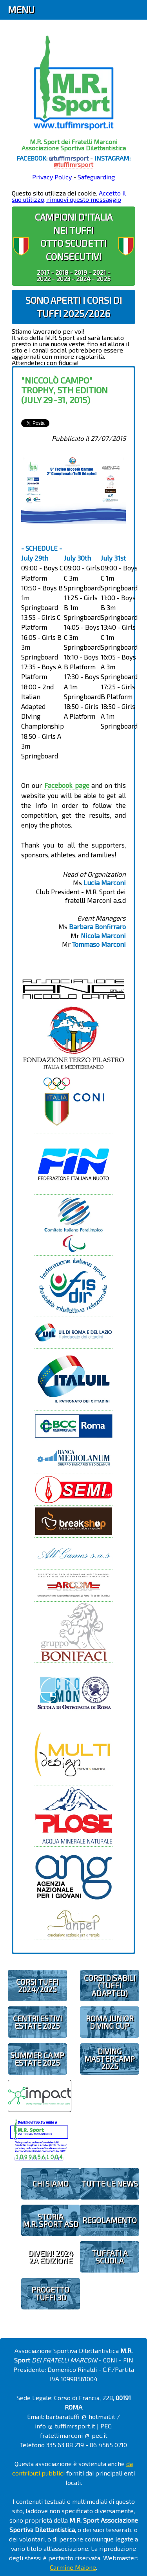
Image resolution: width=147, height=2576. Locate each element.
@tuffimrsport (69, 158)
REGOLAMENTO (109, 2220)
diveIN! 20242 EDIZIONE (50, 2257)
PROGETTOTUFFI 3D (50, 2293)
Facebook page (66, 785)
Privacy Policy (52, 177)
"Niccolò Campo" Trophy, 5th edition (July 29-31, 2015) (64, 390)
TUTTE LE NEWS (110, 2183)
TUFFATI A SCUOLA (110, 2257)
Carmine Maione (73, 2567)
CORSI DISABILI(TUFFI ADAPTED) (109, 1985)
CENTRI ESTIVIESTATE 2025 (37, 2022)
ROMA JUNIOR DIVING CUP (110, 2022)
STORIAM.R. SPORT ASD (50, 2220)
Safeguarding (96, 177)
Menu (21, 9)
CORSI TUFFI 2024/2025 (37, 1985)
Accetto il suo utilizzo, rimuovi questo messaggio (69, 196)
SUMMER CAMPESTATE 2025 (37, 2059)
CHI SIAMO (51, 2183)
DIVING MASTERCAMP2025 (109, 2059)
